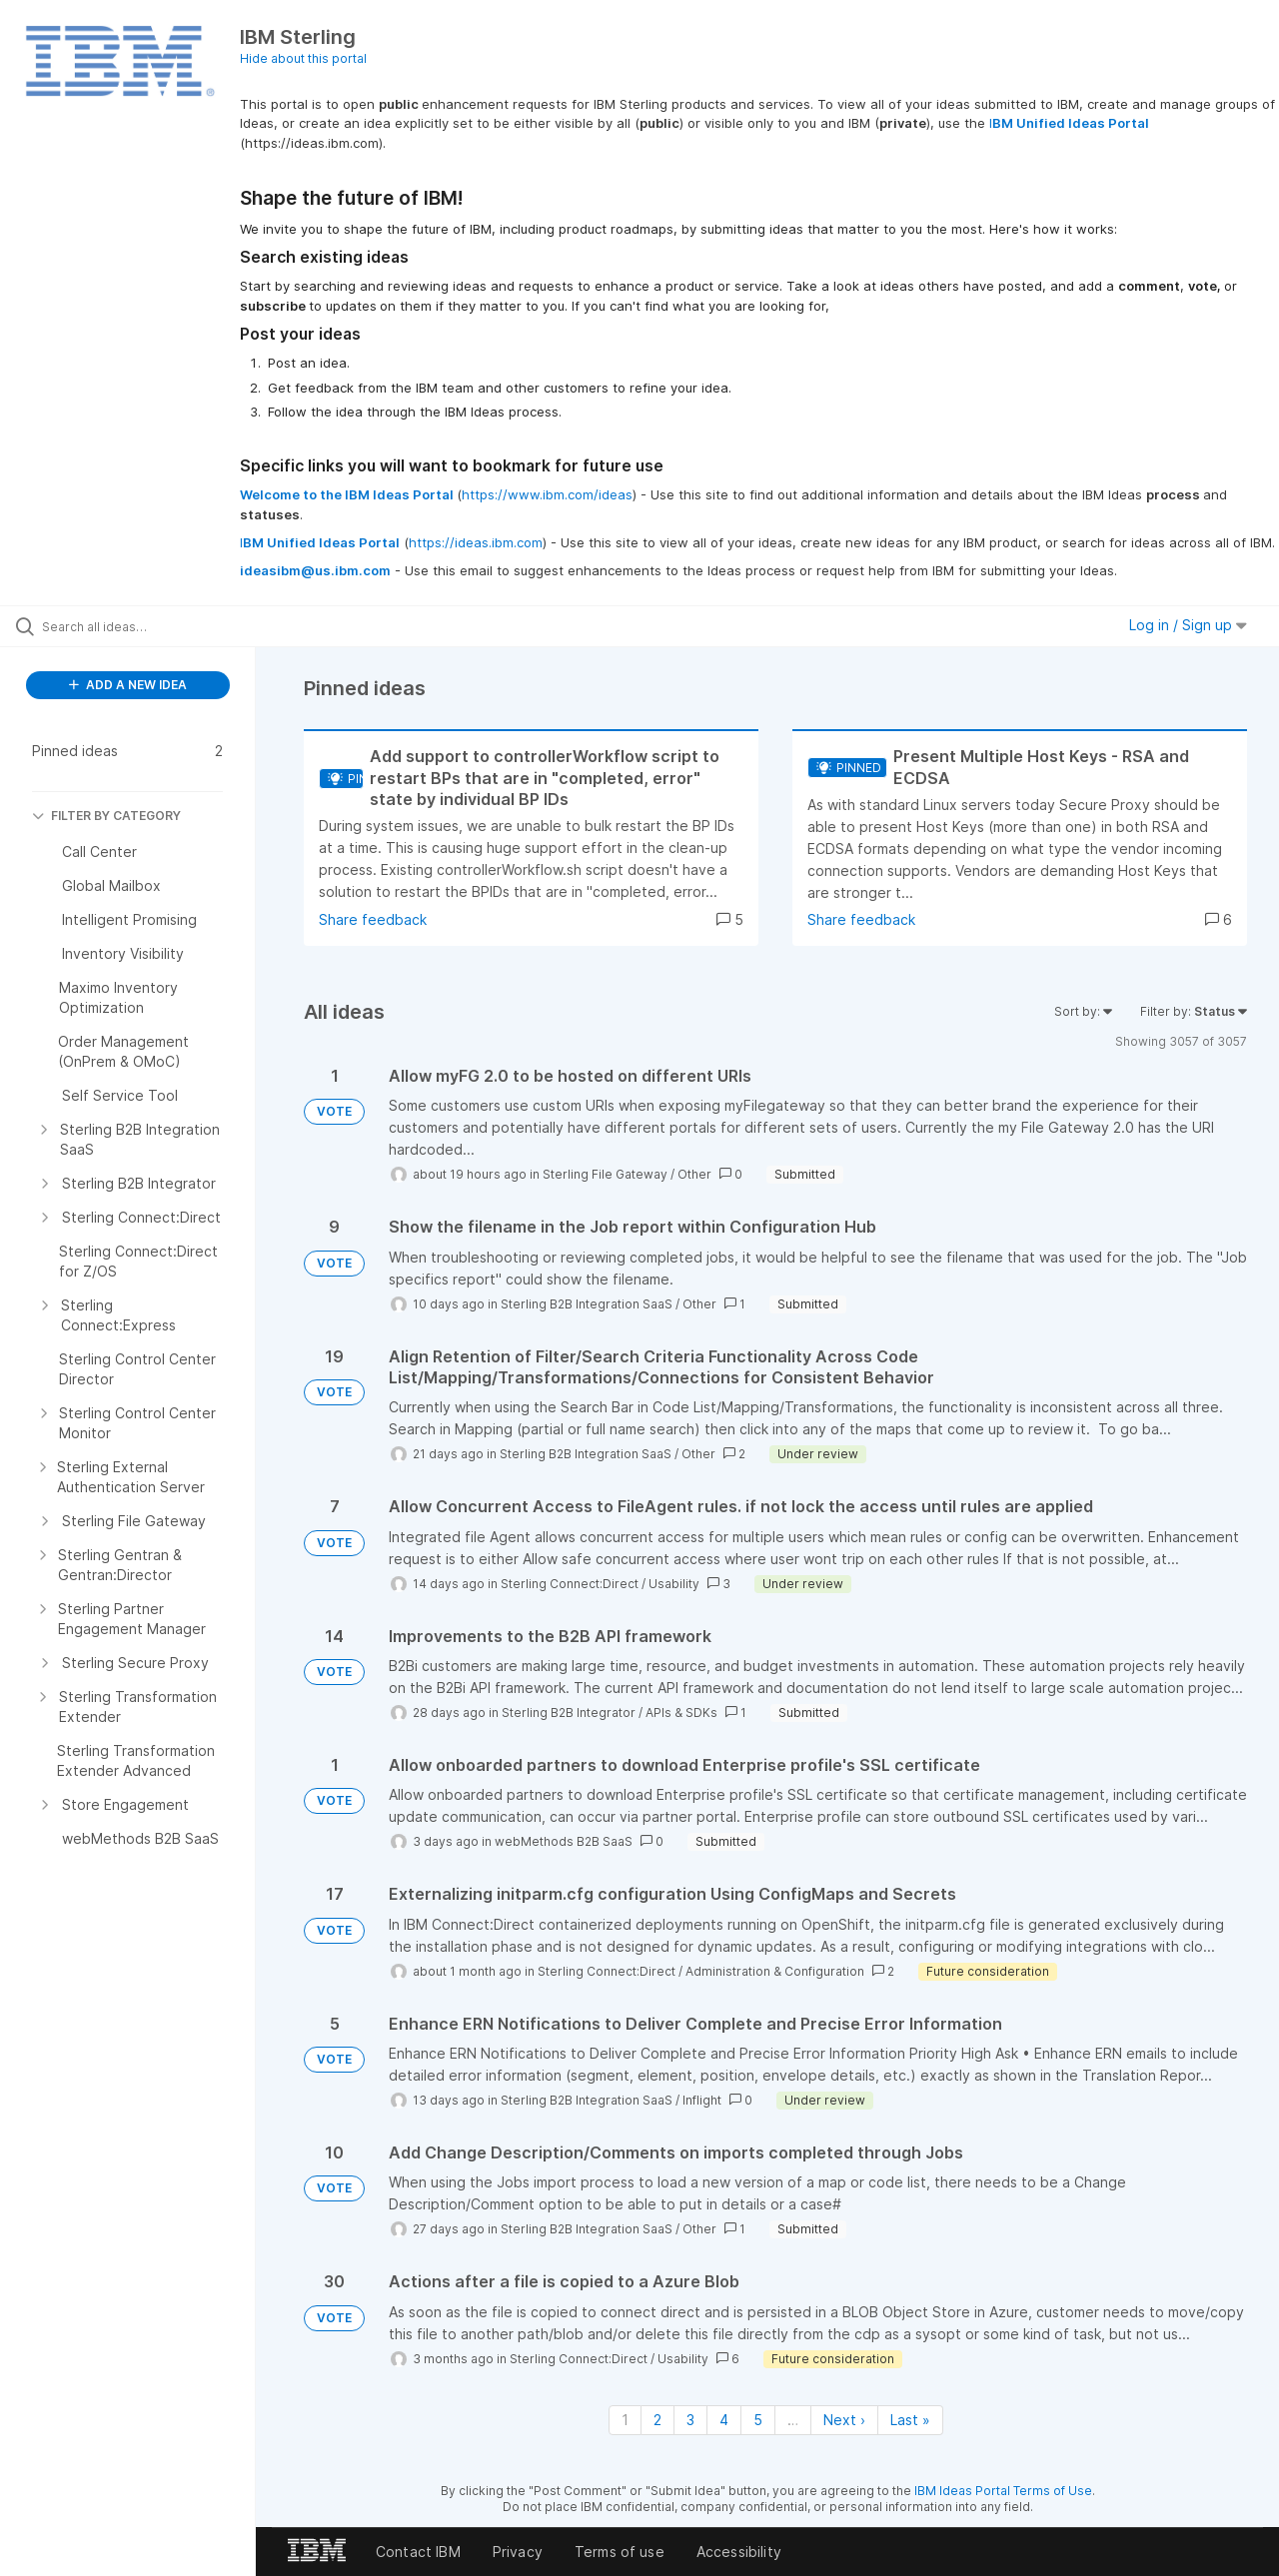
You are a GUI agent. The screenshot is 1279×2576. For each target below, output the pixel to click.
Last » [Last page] (910, 2419)
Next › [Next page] (844, 2419)
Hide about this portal (303, 58)
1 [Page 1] (625, 2419)
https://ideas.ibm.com (476, 542)
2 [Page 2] (657, 2419)
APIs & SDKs (681, 1712)
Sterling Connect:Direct (570, 1583)
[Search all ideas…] (153, 626)
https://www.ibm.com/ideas (547, 494)
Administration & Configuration (774, 1971)
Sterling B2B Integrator (569, 1712)
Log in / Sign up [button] (1188, 624)
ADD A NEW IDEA (128, 684)
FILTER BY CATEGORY (106, 815)
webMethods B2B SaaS (564, 1841)
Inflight (701, 2100)
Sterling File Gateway (605, 1174)
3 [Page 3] (690, 2419)
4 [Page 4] (723, 2419)
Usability (673, 1583)
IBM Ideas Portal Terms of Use (1003, 2490)
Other (694, 1174)
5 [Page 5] (757, 2419)
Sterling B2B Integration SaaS (586, 1303)
